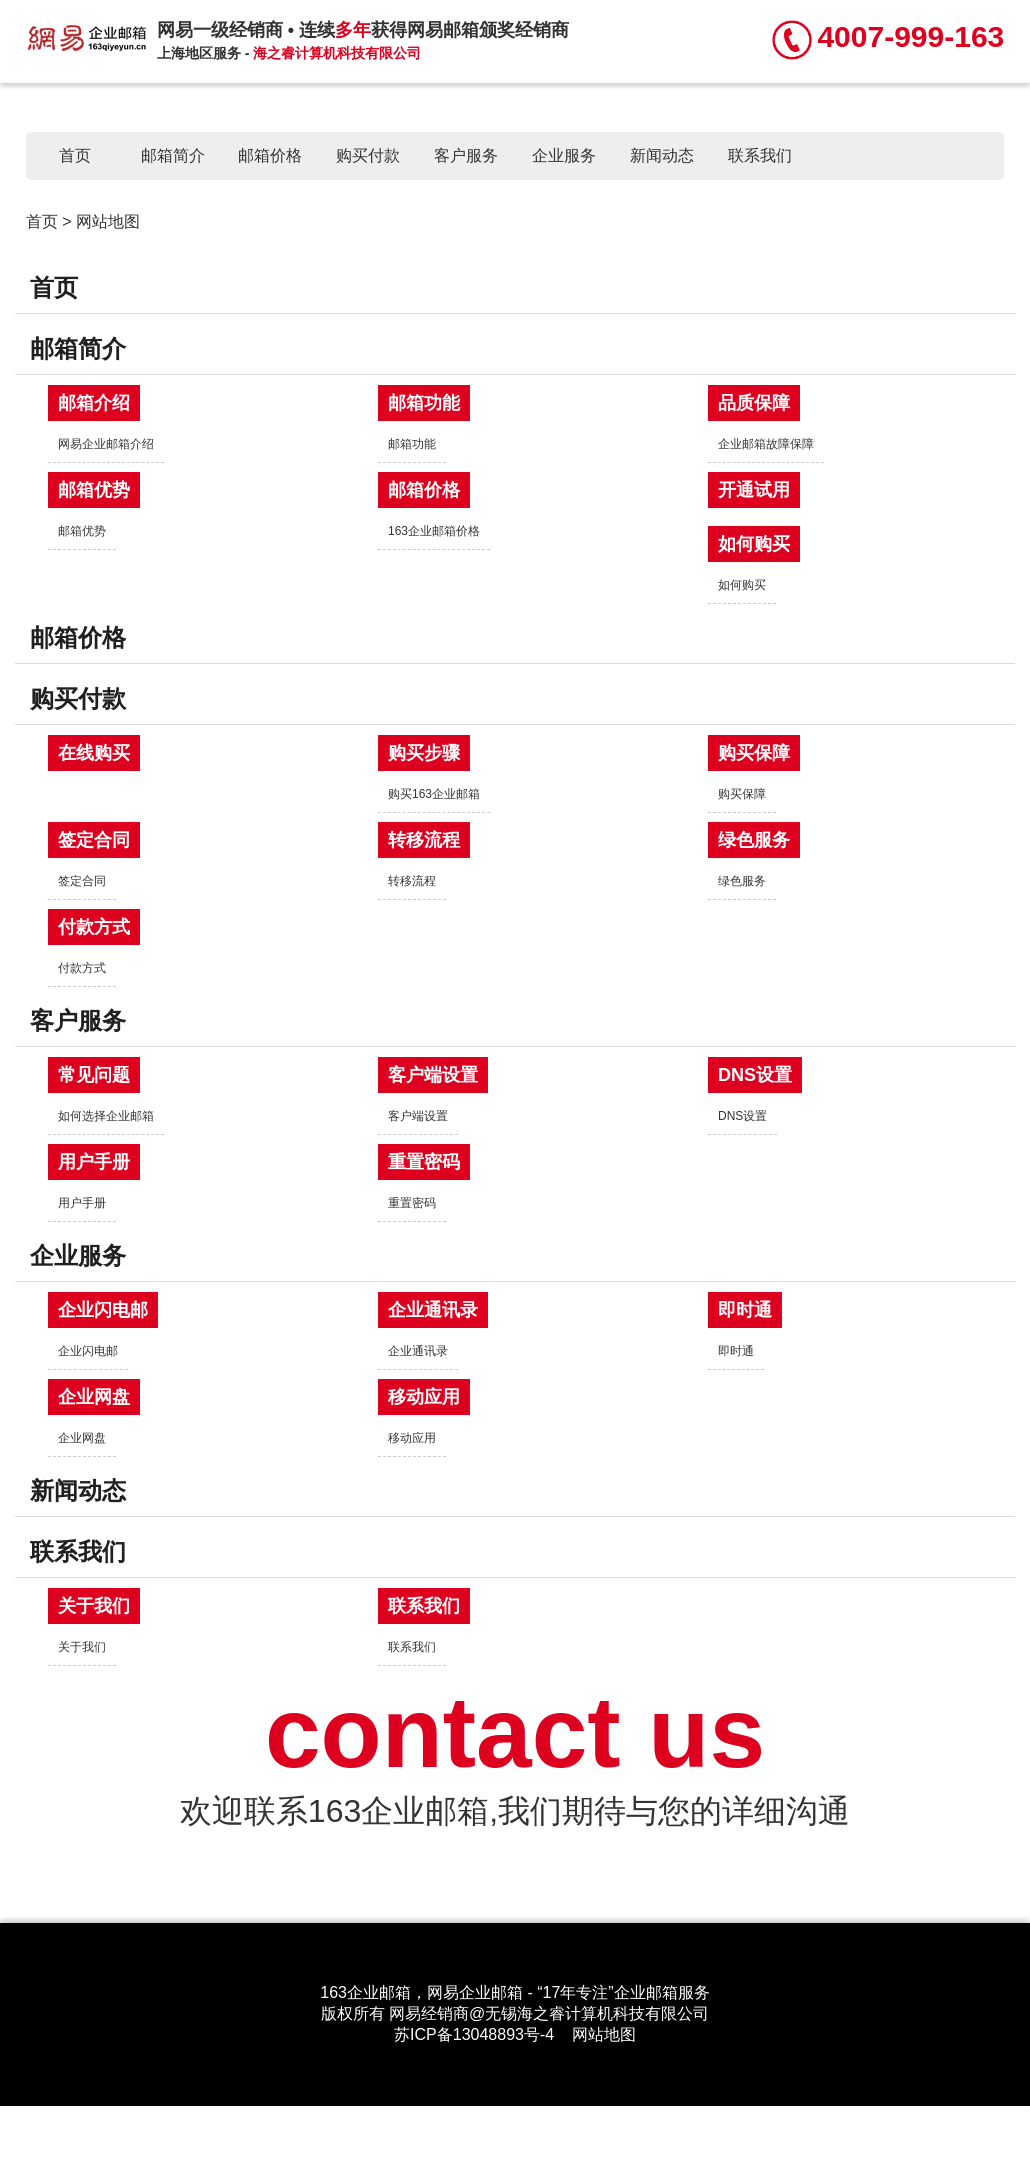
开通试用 (754, 490)
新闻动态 (662, 155)
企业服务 (564, 155)
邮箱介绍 (94, 403)
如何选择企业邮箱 (106, 1116)
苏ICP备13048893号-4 (474, 2034)
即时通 (745, 1310)
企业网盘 (94, 1397)
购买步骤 (424, 753)
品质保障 (754, 403)
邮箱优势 (94, 490)
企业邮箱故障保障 (766, 444)
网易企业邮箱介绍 (106, 444)
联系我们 (760, 155)
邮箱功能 (424, 403)
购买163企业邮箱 (434, 794)
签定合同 (94, 840)
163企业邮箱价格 (434, 531)
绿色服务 (754, 840)
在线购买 (94, 753)
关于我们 (94, 1606)
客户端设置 (433, 1075)
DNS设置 (755, 1075)
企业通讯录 (433, 1310)
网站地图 (604, 2034)
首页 (75, 155)
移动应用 (424, 1397)
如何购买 (754, 544)
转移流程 (424, 840)
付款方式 (94, 927)
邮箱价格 (270, 155)
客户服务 (466, 155)
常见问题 (94, 1075)
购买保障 (754, 753)
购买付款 (368, 155)
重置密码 (424, 1162)
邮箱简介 (173, 155)
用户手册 (94, 1162)
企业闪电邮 (103, 1310)
